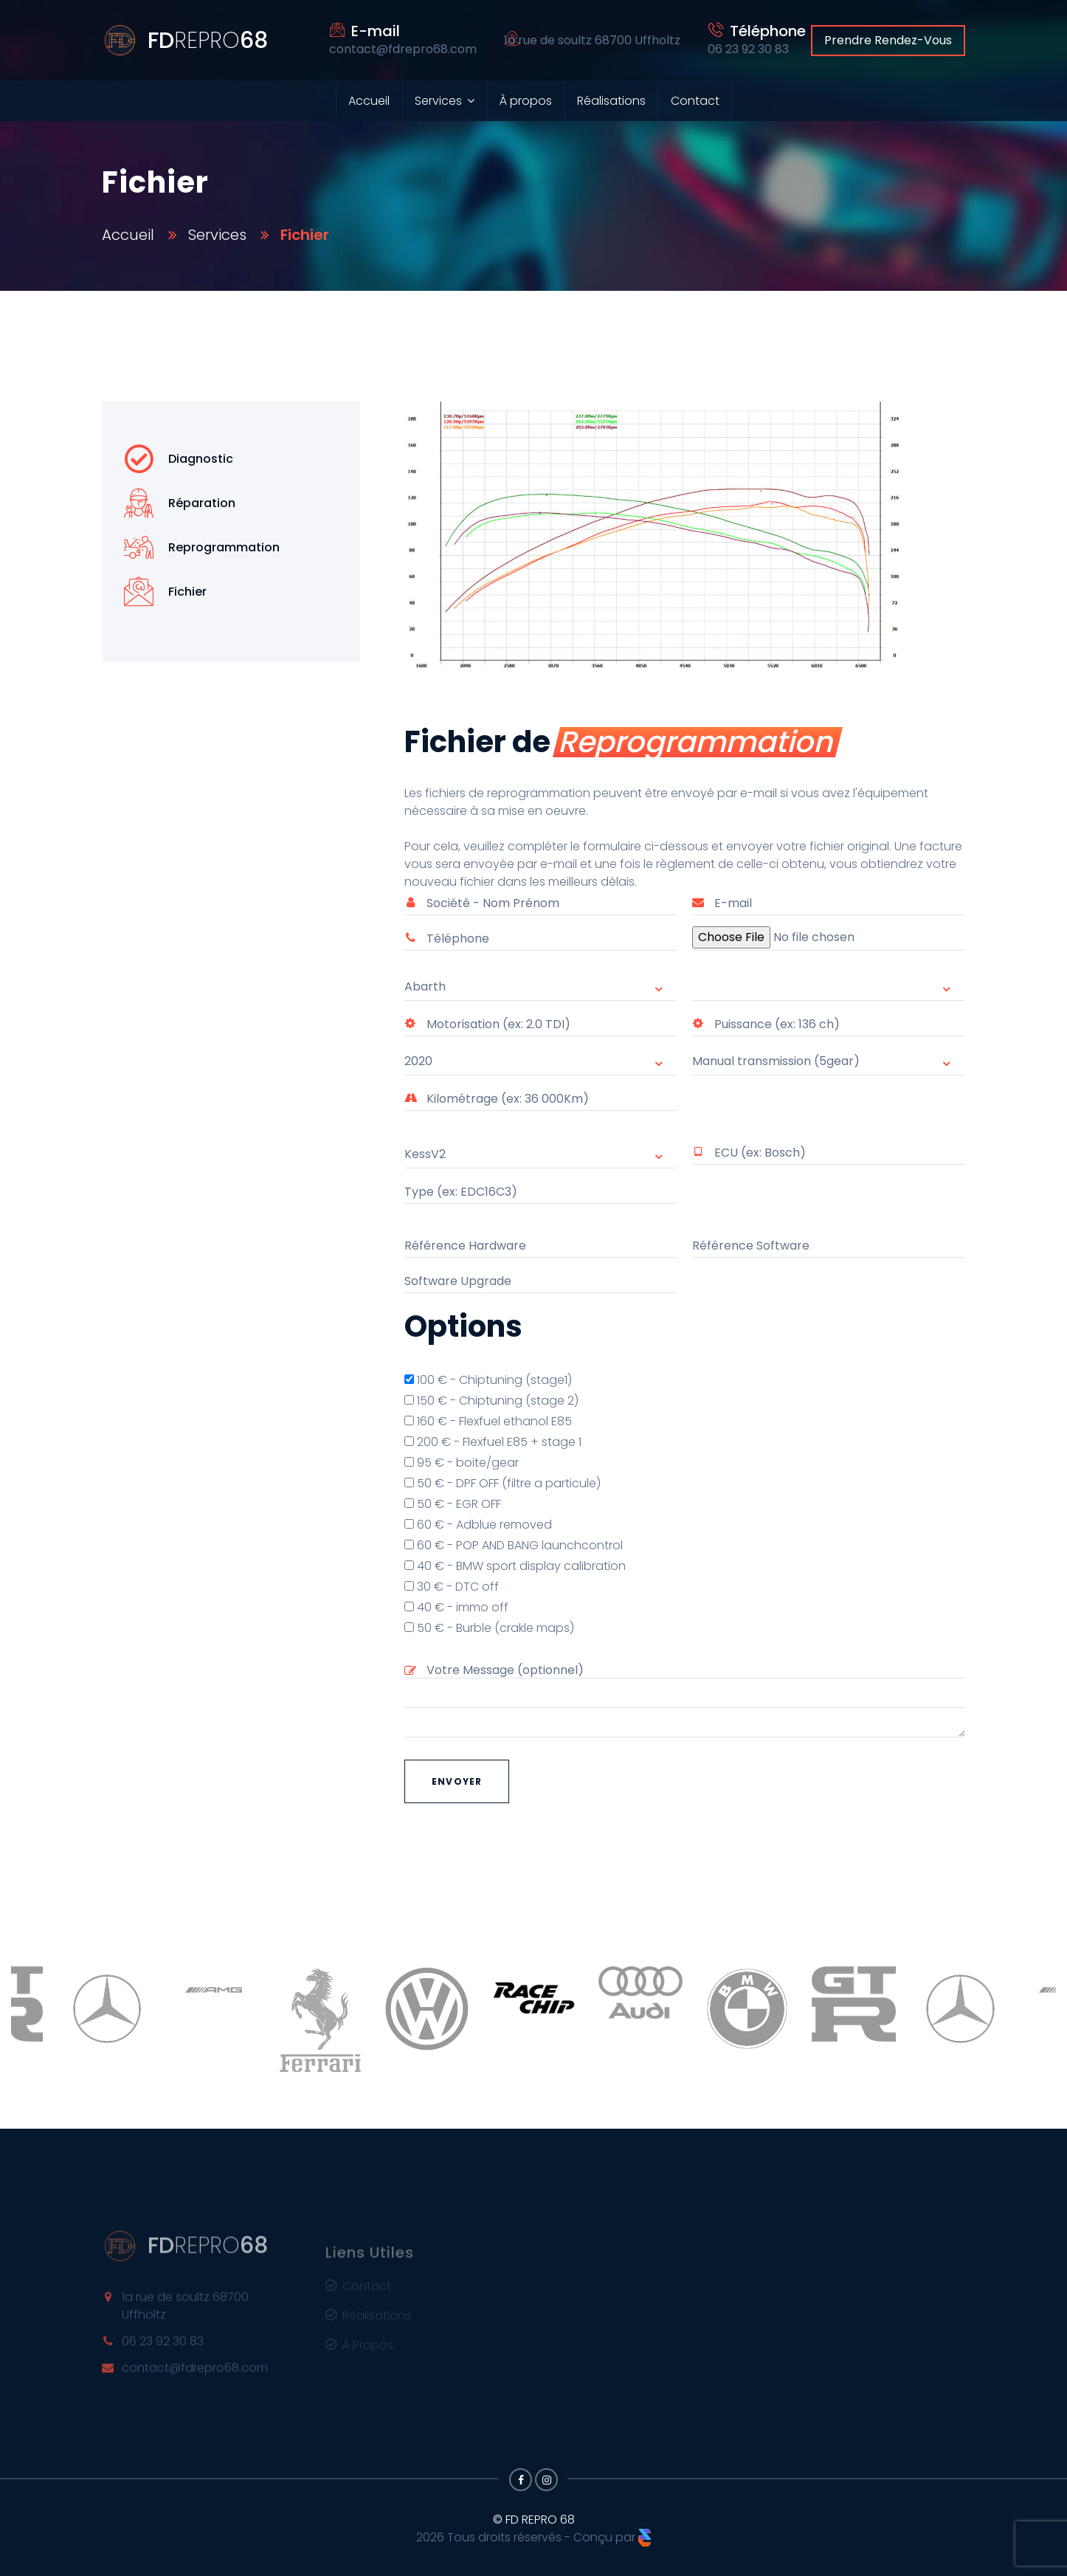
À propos (526, 100)
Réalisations (611, 100)
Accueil (369, 100)
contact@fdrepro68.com (195, 2376)
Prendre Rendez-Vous (888, 40)
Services (438, 100)
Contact (695, 100)
